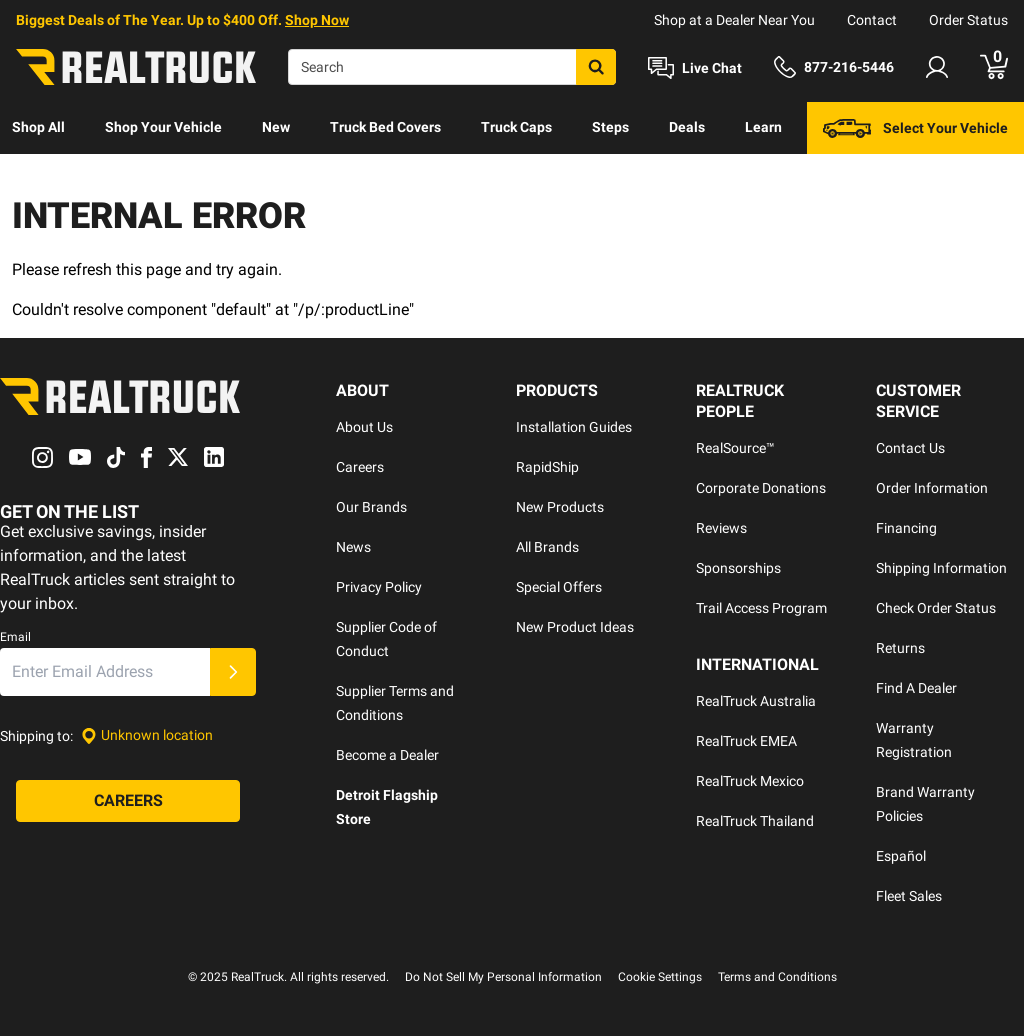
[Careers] (128, 801)
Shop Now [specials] (317, 20)
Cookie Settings (660, 977)
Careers (360, 467)
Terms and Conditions (777, 977)
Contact (872, 20)
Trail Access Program (761, 608)
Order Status (968, 20)
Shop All (38, 127)
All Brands (547, 547)
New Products (560, 507)
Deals (687, 127)
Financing (906, 528)
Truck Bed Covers (385, 127)
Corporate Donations (761, 488)
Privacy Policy (379, 587)
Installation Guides (574, 427)
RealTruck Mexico (750, 781)
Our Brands (371, 507)
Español (901, 856)
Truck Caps (516, 127)
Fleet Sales (909, 896)
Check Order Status (936, 608)
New (276, 127)
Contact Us (910, 448)
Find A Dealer (916, 688)
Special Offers (559, 587)
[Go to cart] (994, 67)
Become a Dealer (387, 755)
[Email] (105, 672)
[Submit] (233, 672)
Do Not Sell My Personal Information (503, 977)
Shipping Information (941, 568)
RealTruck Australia (756, 701)
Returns (900, 648)
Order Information (932, 488)
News (353, 547)
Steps (610, 127)
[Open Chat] (695, 68)
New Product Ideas (575, 627)
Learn (763, 127)
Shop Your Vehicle (163, 127)
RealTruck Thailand (755, 821)
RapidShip (547, 467)
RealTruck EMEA (746, 741)
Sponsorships (738, 568)
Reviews (721, 528)
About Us (364, 427)
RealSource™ (735, 448)
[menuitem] (38, 128)
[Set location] (147, 735)
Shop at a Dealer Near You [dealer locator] (734, 20)
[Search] (452, 67)
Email (15, 637)
